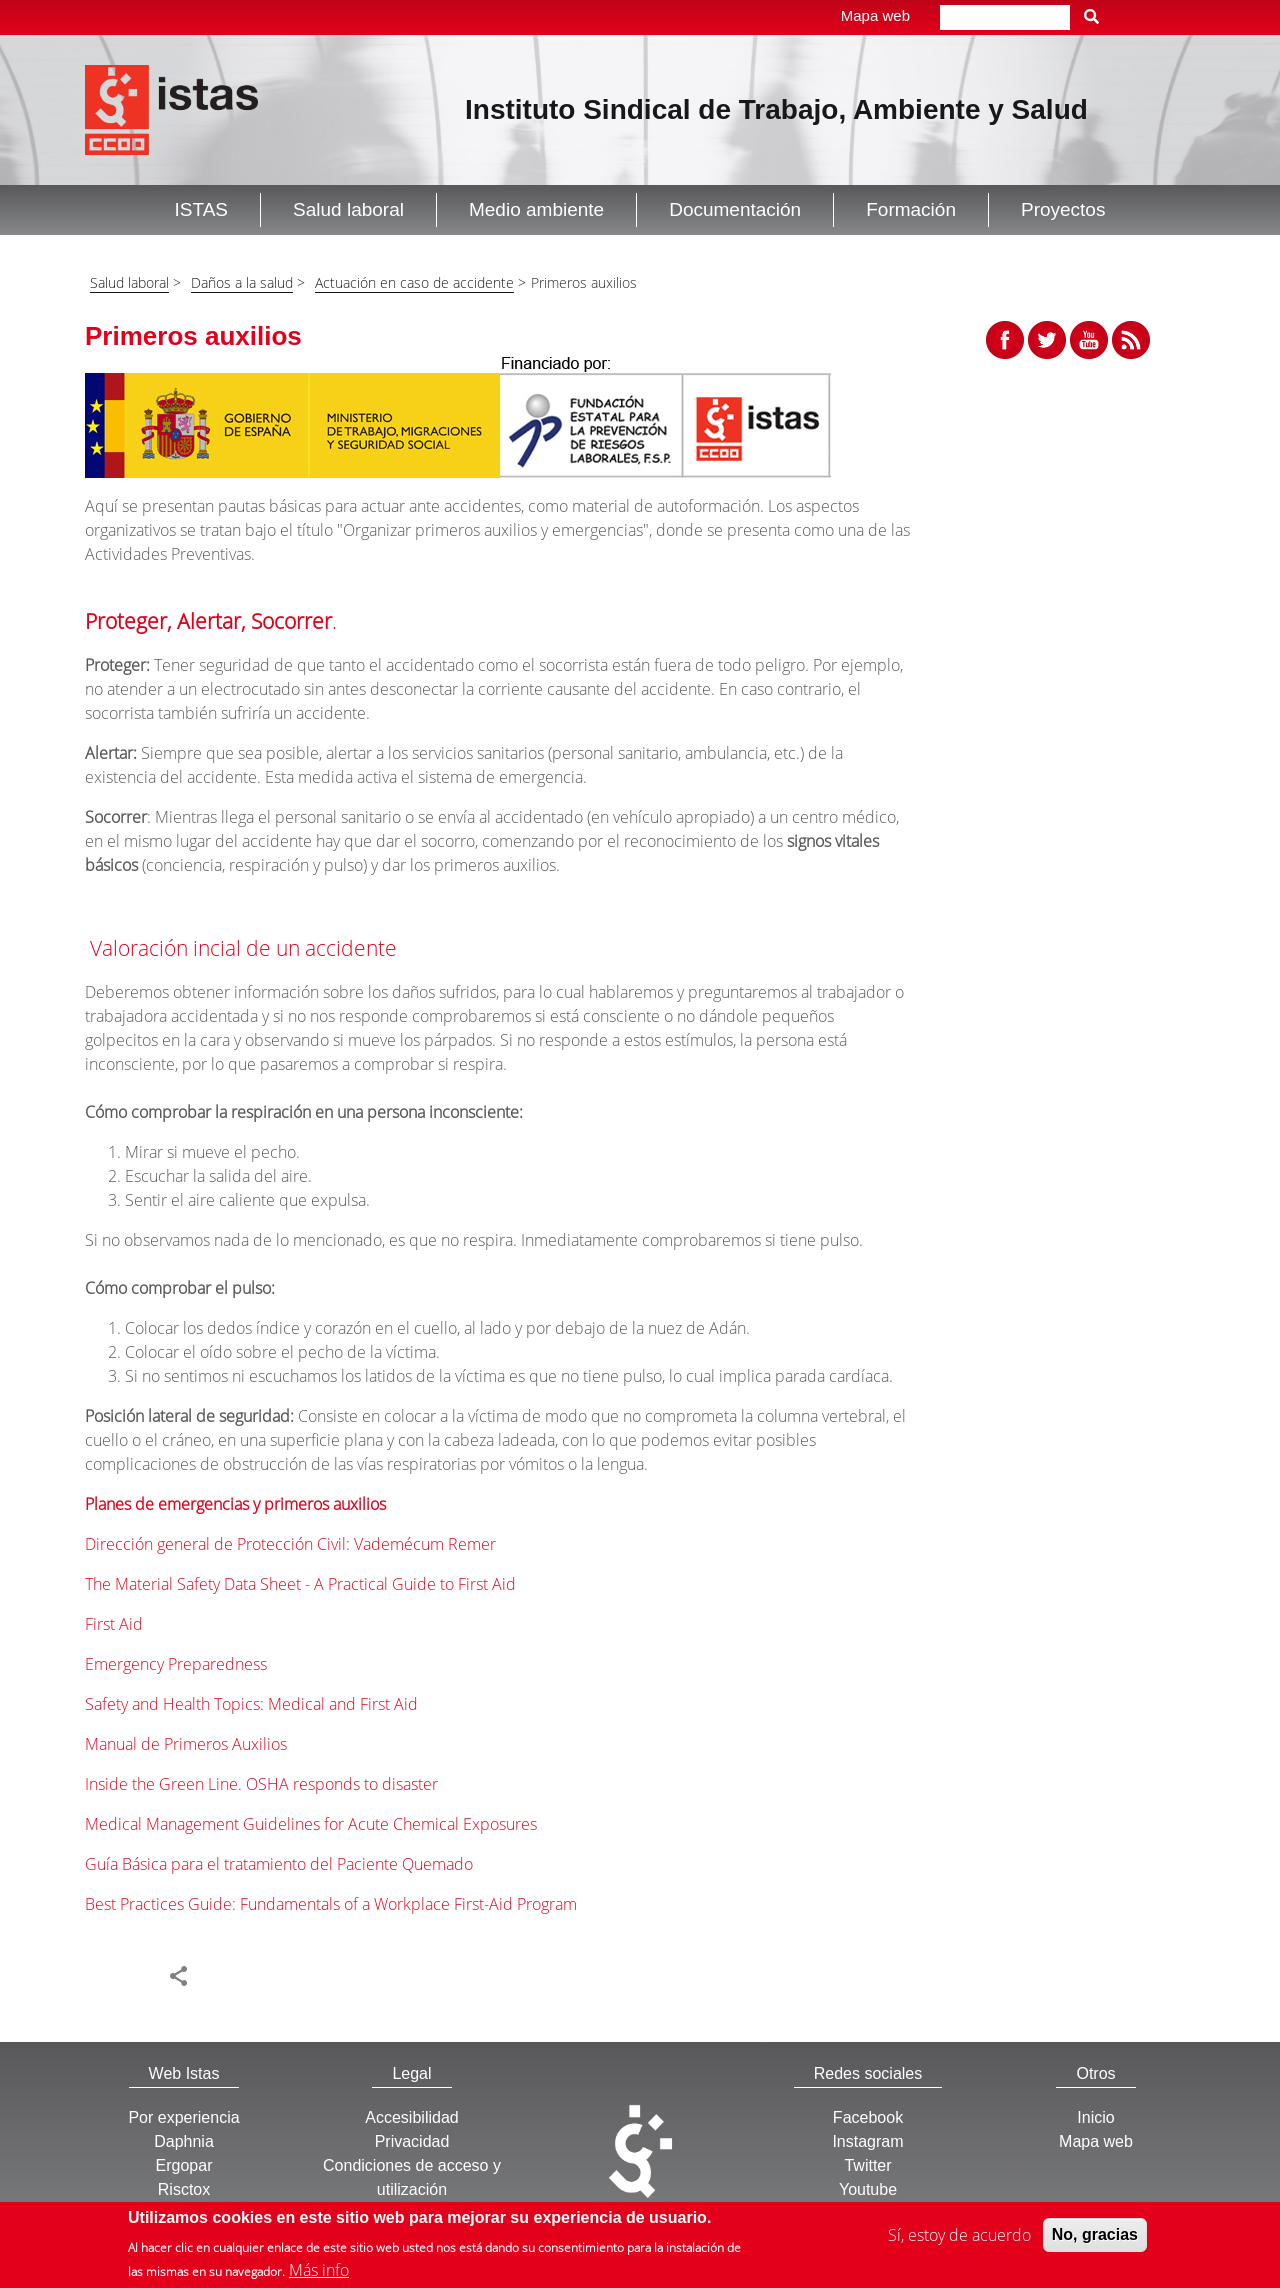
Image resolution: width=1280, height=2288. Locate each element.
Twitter (867, 2165)
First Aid (114, 1624)
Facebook (868, 2117)
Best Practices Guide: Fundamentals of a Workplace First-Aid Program (331, 1904)
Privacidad (412, 2141)
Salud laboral (129, 282)
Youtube (868, 2189)
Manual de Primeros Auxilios (186, 1744)
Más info (319, 2272)
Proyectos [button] (1063, 209)
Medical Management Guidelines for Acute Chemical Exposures (311, 1824)
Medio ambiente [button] (536, 209)
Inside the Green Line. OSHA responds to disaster (261, 1784)
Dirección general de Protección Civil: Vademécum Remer (290, 1544)
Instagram (867, 2141)
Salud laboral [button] (348, 209)
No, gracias (1095, 2236)
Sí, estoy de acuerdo (959, 2237)
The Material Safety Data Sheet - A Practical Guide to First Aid (300, 1584)
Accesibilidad (411, 2117)
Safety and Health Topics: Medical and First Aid (251, 1704)
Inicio (1095, 2117)
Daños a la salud (242, 282)
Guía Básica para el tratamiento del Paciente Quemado (279, 1864)
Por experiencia (183, 2117)
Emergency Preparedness (176, 1664)
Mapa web (875, 15)
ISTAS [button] (202, 209)
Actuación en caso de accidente (414, 282)
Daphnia (184, 2141)
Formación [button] (911, 209)
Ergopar (184, 2165)
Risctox (184, 2189)
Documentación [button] (735, 209)
